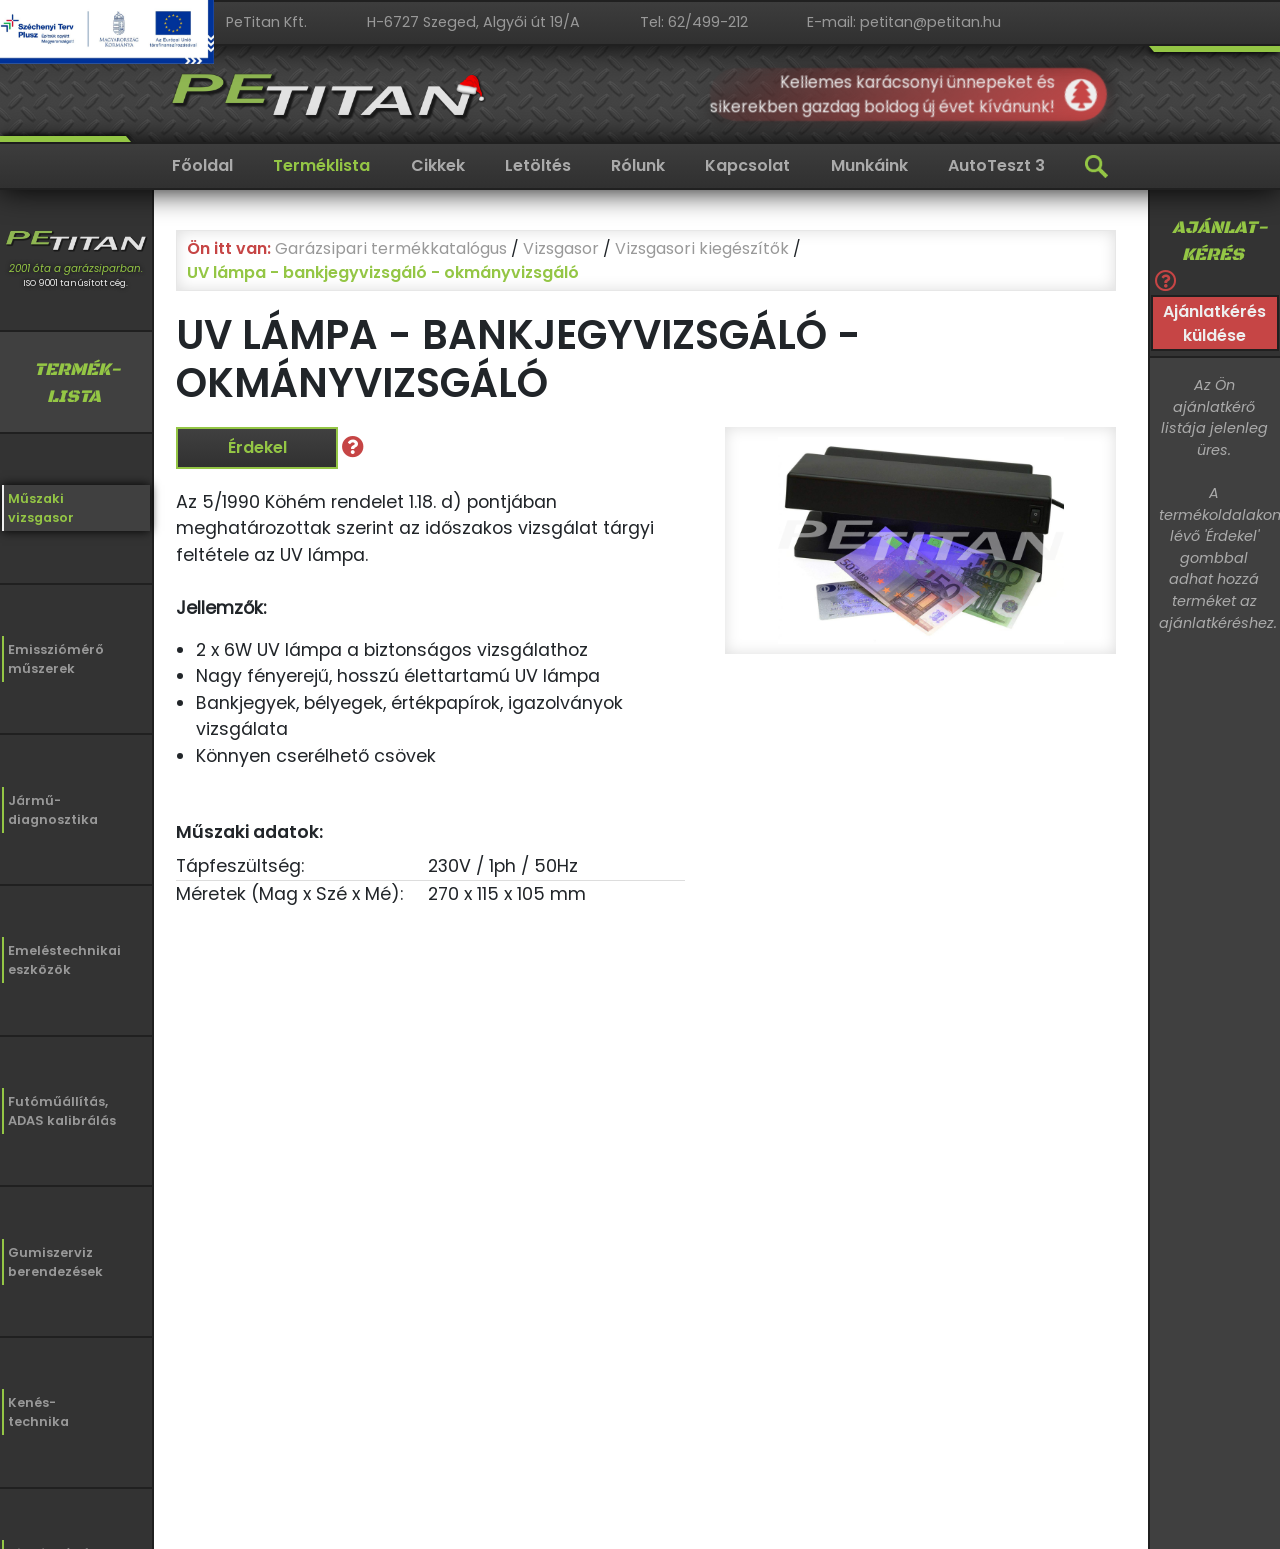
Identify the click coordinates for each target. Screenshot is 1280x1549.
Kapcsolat (747, 165)
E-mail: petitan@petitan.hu (904, 22)
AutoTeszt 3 (996, 165)
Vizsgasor (561, 248)
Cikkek (438, 165)
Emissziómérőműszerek (56, 659)
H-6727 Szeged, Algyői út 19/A (473, 22)
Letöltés (538, 165)
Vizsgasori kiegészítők (702, 248)
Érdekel (257, 447)
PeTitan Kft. (266, 22)
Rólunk (638, 165)
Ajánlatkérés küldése (1214, 323)
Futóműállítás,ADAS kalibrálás (62, 1111)
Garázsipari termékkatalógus (391, 248)
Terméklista (321, 165)
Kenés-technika (38, 1412)
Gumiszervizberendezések (55, 1262)
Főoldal (202, 165)
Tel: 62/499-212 (694, 22)
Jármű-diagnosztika (53, 810)
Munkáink (869, 165)
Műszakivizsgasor (41, 508)
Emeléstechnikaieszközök (64, 960)
